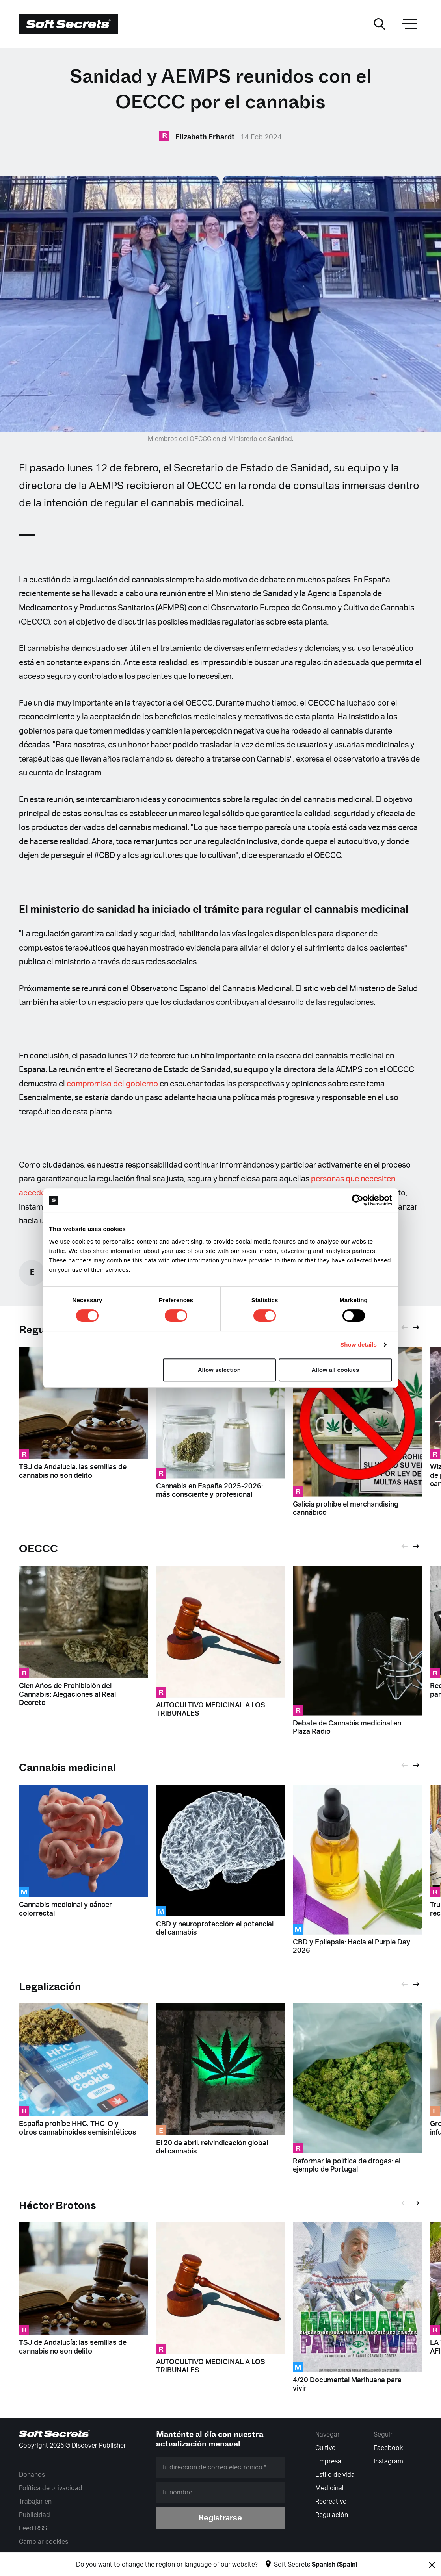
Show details (358, 1344)
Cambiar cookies (43, 2542)
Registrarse (220, 2518)
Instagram (388, 2461)
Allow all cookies (335, 1369)
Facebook (388, 2448)
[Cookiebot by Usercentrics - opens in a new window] (357, 1200)
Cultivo (325, 2448)
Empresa (328, 2461)
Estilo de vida (335, 2475)
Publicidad (34, 2515)
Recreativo (331, 2501)
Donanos (32, 2475)
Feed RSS (33, 2528)
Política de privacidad (50, 2488)
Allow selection (219, 1369)
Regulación (331, 2515)
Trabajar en (35, 2501)
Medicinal (329, 2488)
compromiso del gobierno (112, 1084)
